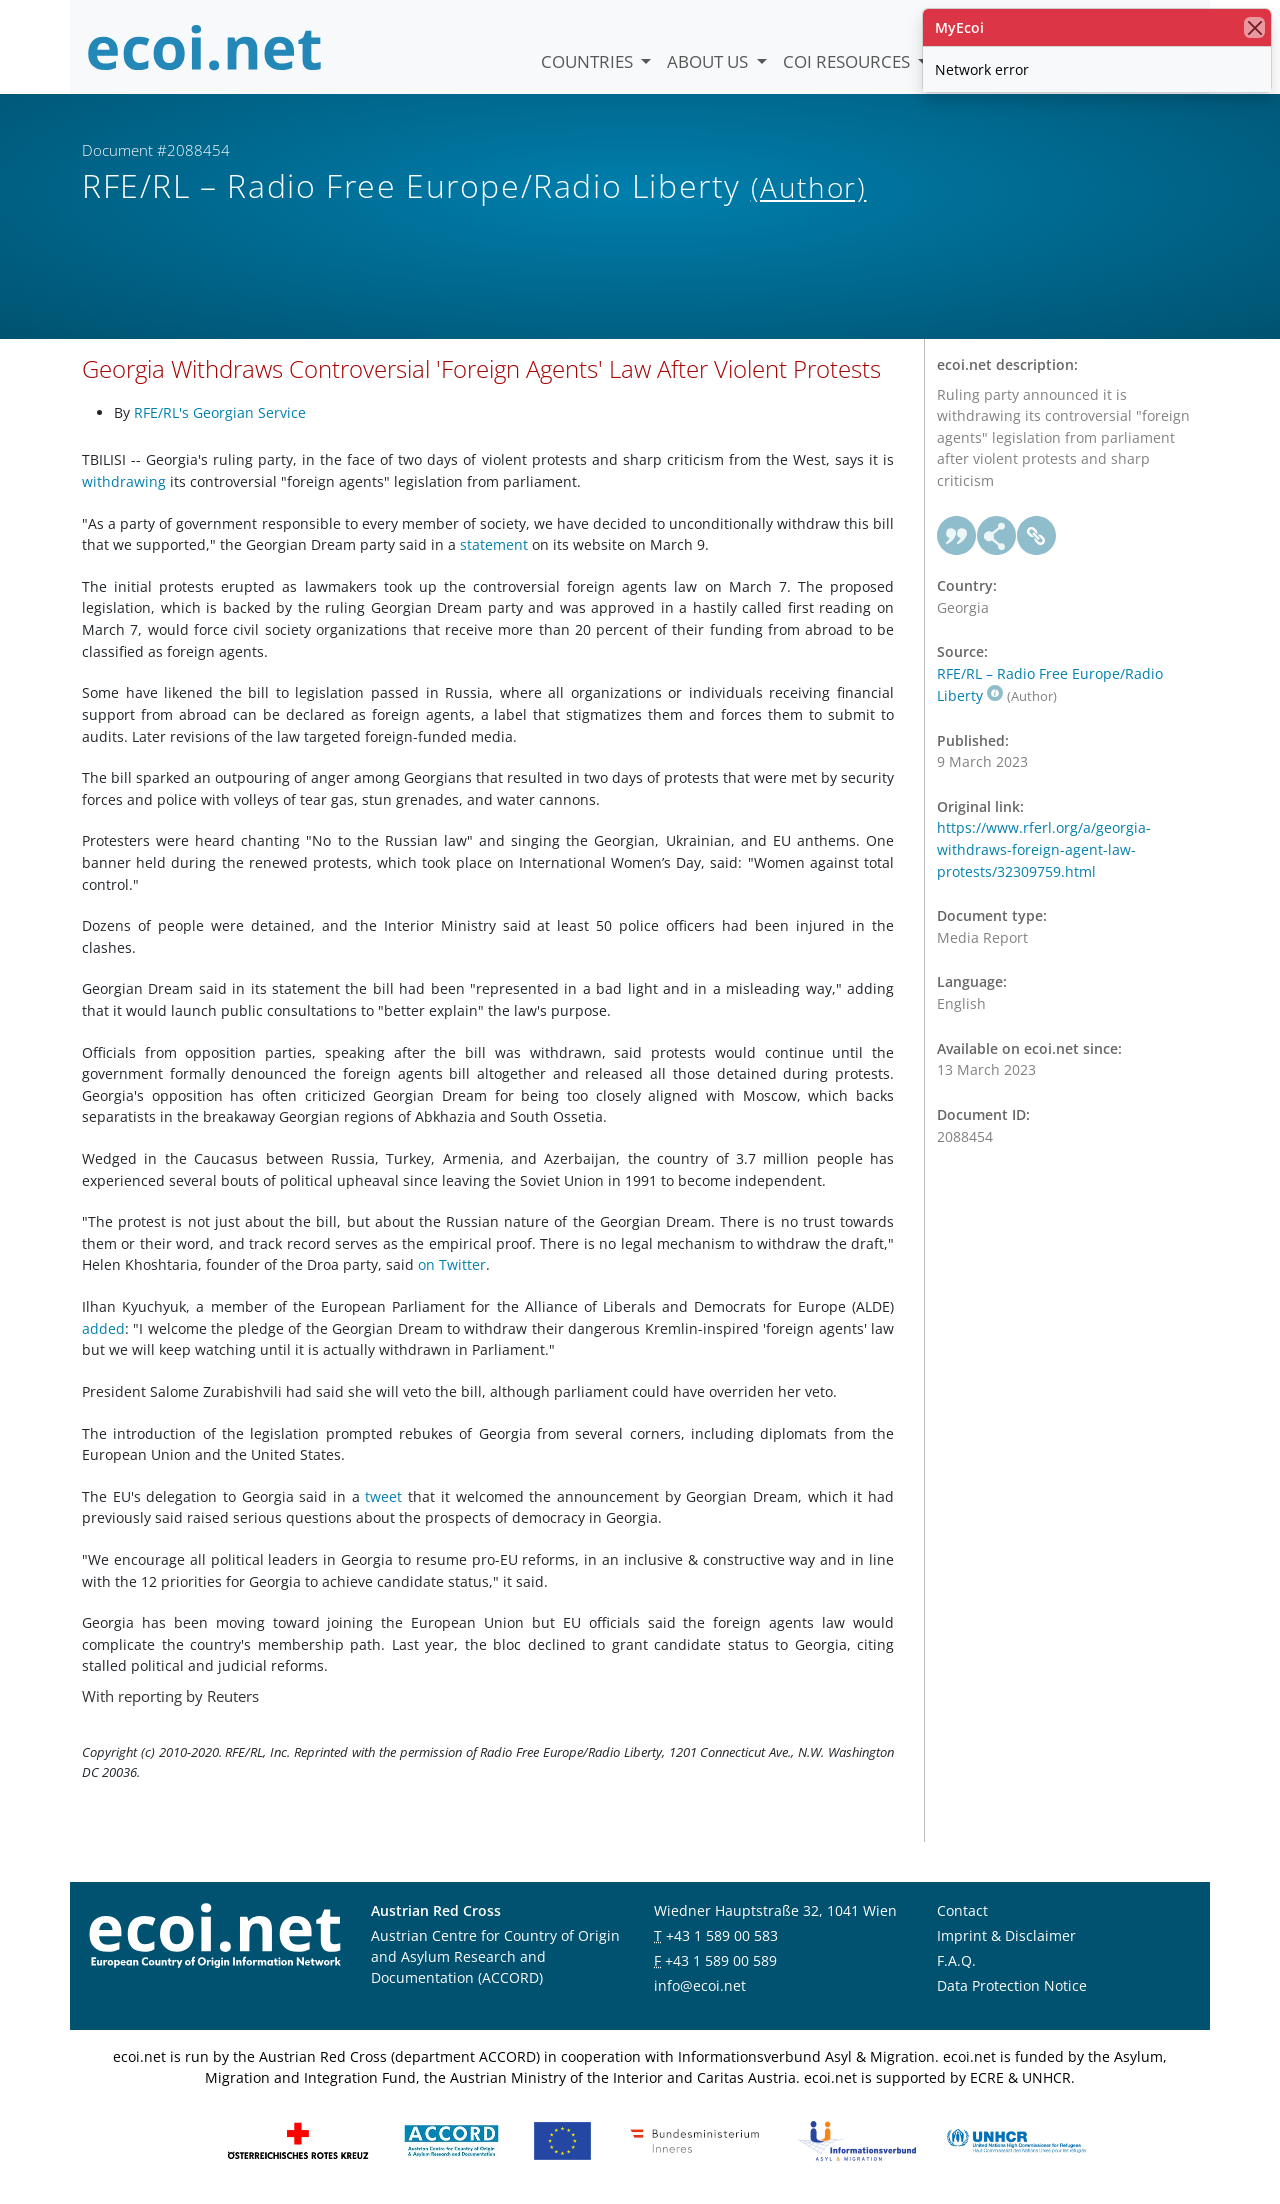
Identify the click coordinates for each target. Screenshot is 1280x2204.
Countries (589, 61)
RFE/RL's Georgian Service (220, 412)
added (103, 1328)
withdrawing (124, 481)
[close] (1254, 27)
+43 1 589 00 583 (722, 1935)
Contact (962, 1910)
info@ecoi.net (700, 1985)
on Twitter (452, 1264)
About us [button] (709, 61)
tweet (383, 1496)
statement (494, 544)
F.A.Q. (956, 1960)
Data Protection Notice (1012, 1985)
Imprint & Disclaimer (1006, 1935)
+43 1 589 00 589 (721, 1960)
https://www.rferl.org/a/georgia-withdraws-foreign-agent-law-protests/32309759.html (1044, 849)
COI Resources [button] (848, 61)
